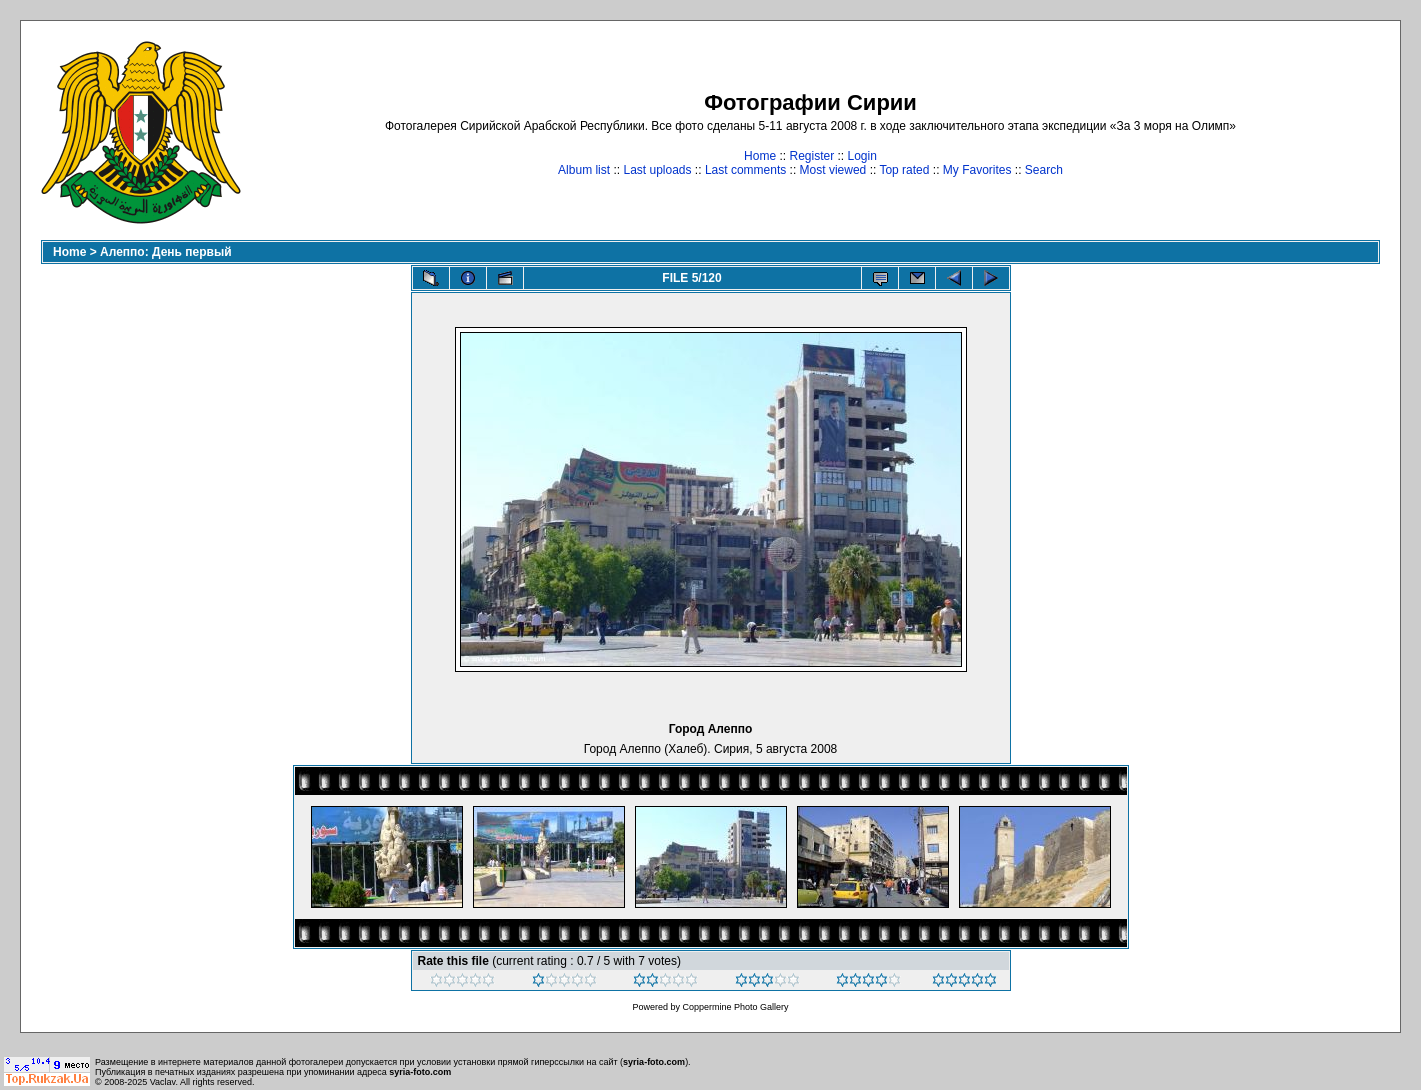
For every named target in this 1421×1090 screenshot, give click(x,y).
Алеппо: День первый (166, 252)
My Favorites (977, 170)
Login (862, 156)
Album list (584, 170)
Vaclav (163, 1082)
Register (811, 156)
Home (760, 156)
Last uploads (657, 170)
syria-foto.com (654, 1062)
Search (1044, 170)
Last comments (745, 170)
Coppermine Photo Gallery (735, 1007)
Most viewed (833, 170)
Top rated (904, 170)
